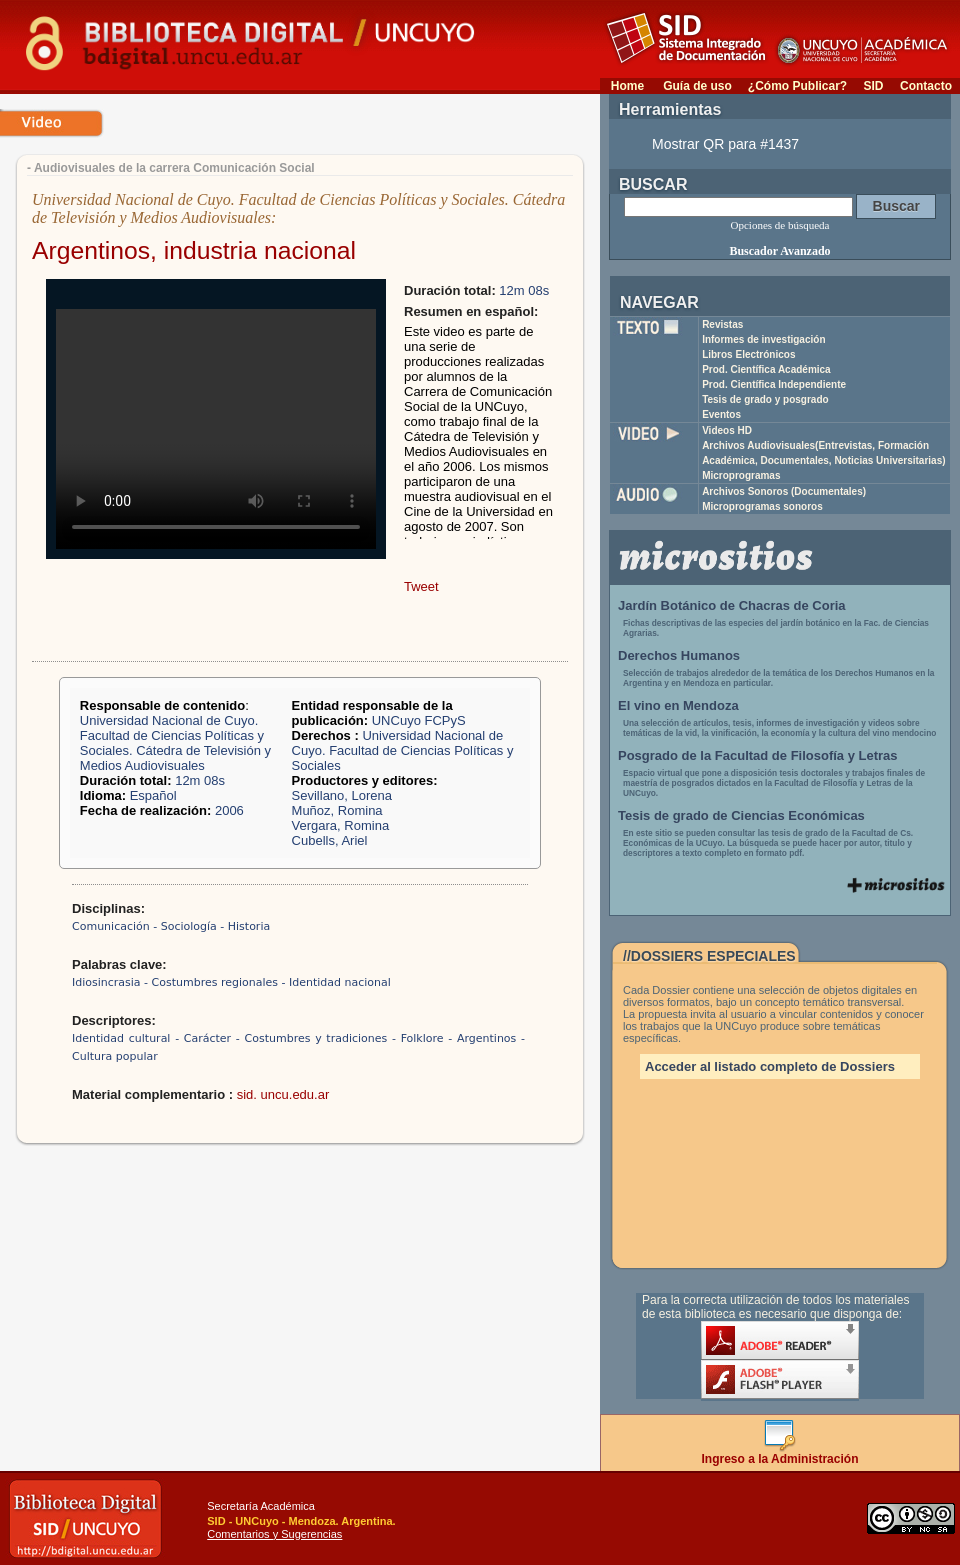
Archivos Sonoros (784, 491)
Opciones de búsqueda (780, 225)
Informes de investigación (763, 339)
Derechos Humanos (679, 655)
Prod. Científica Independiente (774, 384)
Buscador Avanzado (779, 251)
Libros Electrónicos (748, 354)
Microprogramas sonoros (762, 506)
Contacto (926, 86)
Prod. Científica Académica (766, 369)
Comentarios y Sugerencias (274, 1534)
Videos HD (727, 430)
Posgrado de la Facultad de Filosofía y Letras (758, 755)
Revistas (722, 324)
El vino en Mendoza (678, 705)
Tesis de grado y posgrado (765, 399)
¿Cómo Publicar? (797, 86)
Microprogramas (741, 475)
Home (627, 86)
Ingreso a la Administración (780, 1453)
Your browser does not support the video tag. (216, 429)
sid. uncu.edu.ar (283, 1094)
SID (873, 86)
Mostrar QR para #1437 (725, 144)
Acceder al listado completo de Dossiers (770, 1066)
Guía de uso (697, 86)
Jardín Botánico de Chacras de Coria (732, 605)
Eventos (721, 414)
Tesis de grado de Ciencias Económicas (741, 815)
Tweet (421, 586)
